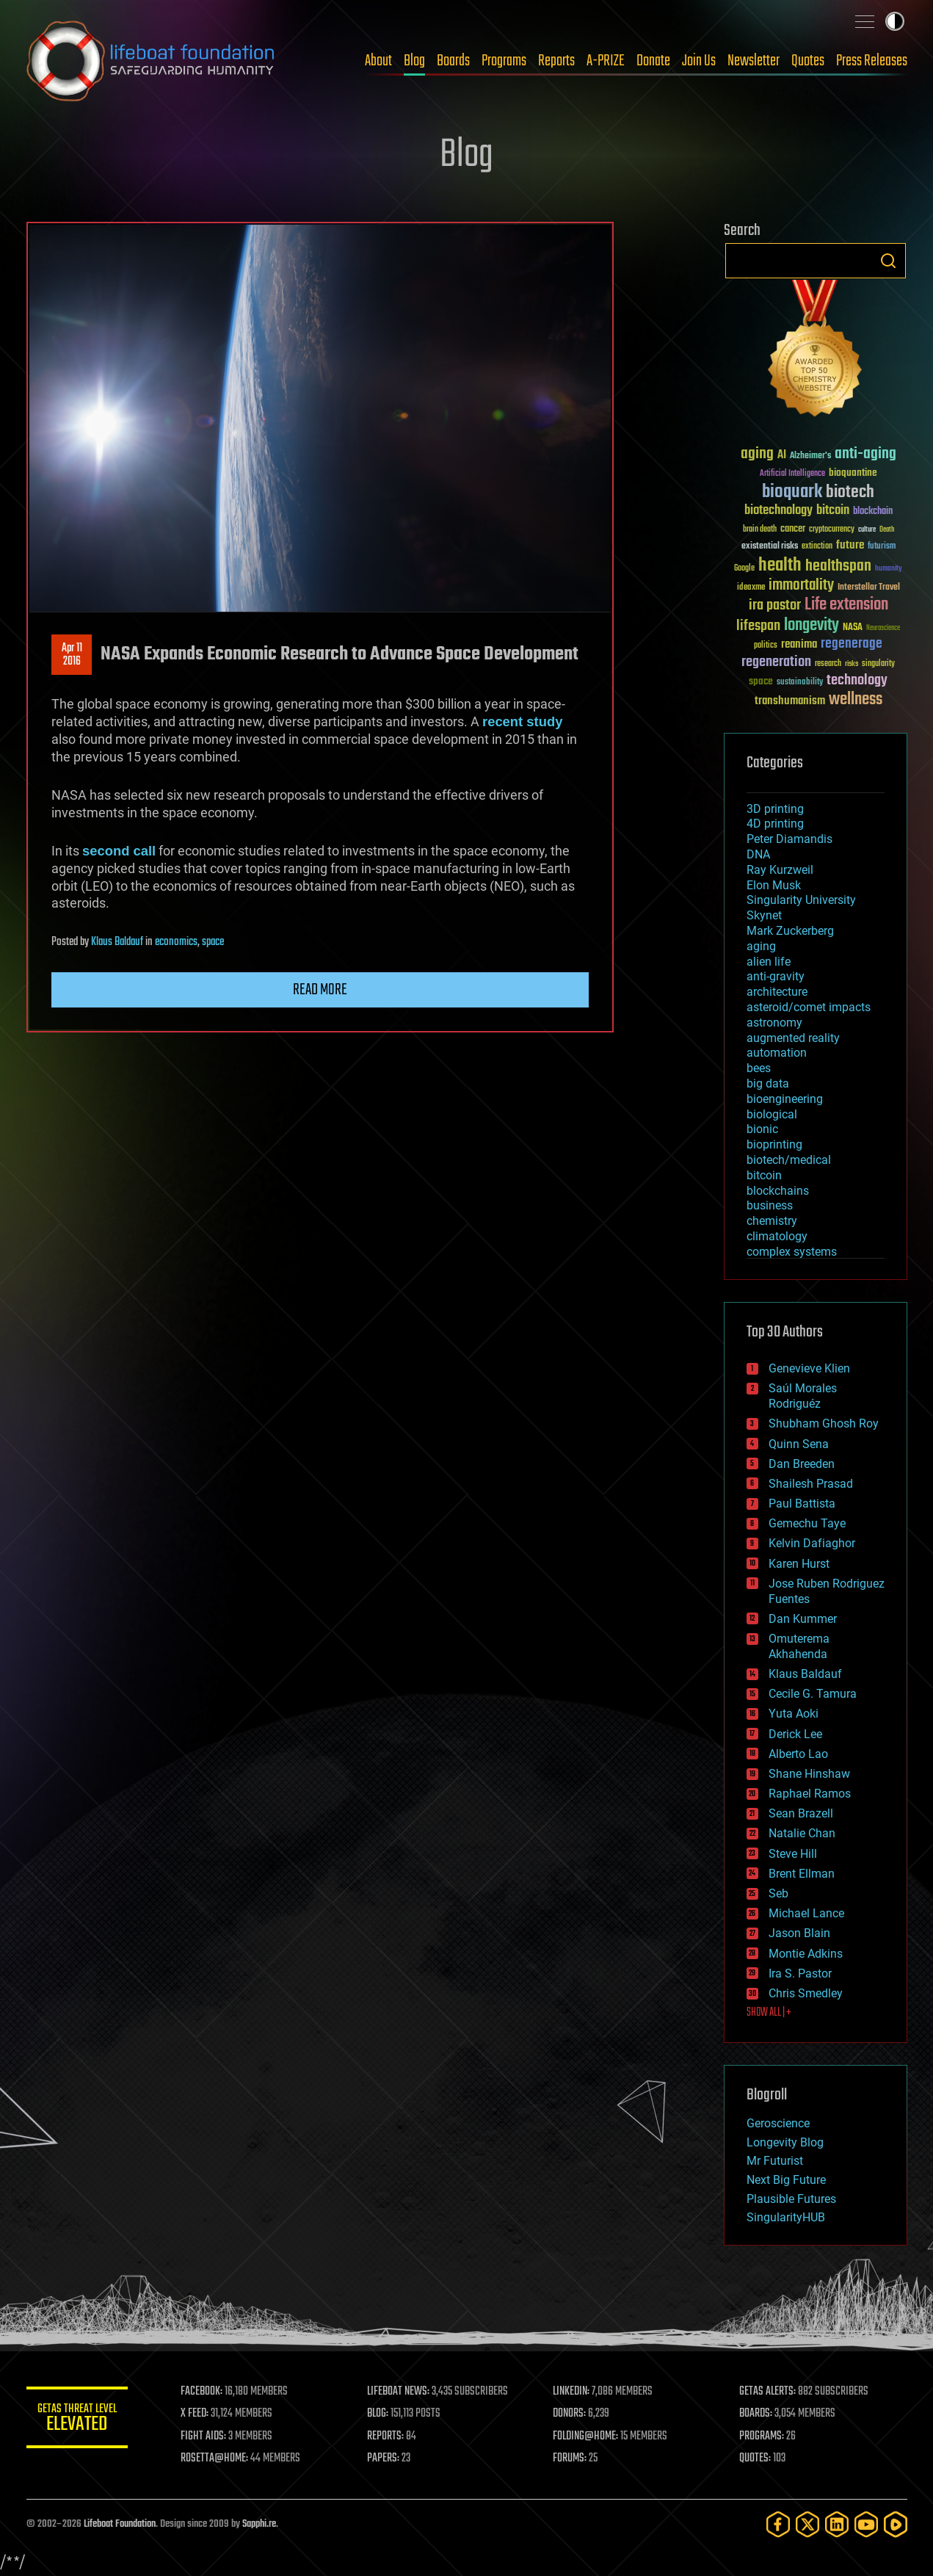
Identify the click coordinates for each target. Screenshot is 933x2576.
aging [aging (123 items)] (757, 454)
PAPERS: (384, 2458)
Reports (556, 61)
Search (888, 260)
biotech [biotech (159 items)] (850, 492)
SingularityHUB (786, 2217)
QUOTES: (755, 2458)
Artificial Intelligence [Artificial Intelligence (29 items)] (792, 474)
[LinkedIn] (837, 2524)
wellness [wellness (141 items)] (855, 699)
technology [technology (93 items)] (857, 681)
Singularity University (801, 900)
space (213, 942)
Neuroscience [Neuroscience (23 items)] (883, 629)
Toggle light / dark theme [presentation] (894, 21)
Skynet (764, 915)
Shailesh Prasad (811, 1484)
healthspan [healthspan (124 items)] (838, 566)
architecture (777, 992)
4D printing (775, 824)
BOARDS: (755, 2413)
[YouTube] (866, 2524)
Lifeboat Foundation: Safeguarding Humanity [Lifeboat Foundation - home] (151, 61)
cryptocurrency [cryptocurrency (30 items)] (831, 530)
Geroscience (778, 2123)
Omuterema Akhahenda (799, 1646)
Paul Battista (802, 1503)
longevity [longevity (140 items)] (811, 625)
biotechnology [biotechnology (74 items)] (778, 510)
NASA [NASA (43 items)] (853, 628)
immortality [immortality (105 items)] (801, 585)
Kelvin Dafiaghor (812, 1543)
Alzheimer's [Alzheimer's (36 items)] (810, 456)
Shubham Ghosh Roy (824, 1423)
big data (768, 1083)
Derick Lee (795, 1734)
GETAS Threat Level (77, 2420)
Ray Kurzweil (780, 870)
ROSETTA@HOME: (216, 2458)
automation (777, 1053)
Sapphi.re (259, 2524)
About (378, 61)
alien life (769, 962)
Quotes (807, 61)
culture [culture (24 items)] (867, 530)
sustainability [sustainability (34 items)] (800, 683)
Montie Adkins (806, 1954)
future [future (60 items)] (850, 545)
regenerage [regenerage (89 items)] (851, 644)
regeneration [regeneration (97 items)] (776, 662)
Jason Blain (799, 1933)
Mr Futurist (775, 2161)
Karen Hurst (799, 1564)
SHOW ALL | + (769, 2012)
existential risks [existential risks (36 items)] (769, 546)
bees (759, 1068)
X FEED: (196, 2413)
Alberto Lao (798, 1754)
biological (772, 1114)
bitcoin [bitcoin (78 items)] (832, 510)
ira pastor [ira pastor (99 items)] (775, 605)
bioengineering (785, 1099)
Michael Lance (806, 1913)
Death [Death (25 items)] (886, 530)
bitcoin (764, 1175)
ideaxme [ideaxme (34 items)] (751, 588)
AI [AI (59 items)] (781, 456)
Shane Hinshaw (809, 1774)
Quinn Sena (799, 1444)
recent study (522, 721)
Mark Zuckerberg (790, 931)
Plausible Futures (791, 2199)
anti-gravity (776, 976)
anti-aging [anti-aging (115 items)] (865, 454)
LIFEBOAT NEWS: (399, 2391)
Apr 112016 (71, 655)
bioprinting (774, 1144)
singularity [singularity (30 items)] (878, 664)
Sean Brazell (801, 1813)
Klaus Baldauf (117, 942)
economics (176, 942)
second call (119, 850)
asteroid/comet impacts (809, 1007)
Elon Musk (774, 885)
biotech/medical (789, 1160)
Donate (653, 61)
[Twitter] (807, 2524)
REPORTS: (386, 2436)
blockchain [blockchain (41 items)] (873, 512)
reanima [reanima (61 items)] (799, 644)
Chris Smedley (806, 1993)
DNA (758, 854)
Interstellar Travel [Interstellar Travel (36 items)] (869, 587)
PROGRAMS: (761, 2436)
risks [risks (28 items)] (851, 663)
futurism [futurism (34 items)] (882, 547)
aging (761, 946)
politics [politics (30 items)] (765, 646)
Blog (414, 61)
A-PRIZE (606, 61)
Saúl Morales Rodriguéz (803, 1396)
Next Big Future (786, 2180)
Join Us (699, 61)
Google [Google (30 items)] (744, 569)
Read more (320, 989)
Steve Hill (793, 1854)
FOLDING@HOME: (586, 2436)
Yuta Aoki (793, 1714)
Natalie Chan (802, 1833)
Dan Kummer (803, 1619)
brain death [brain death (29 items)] (760, 530)
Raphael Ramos (810, 1794)
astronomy (774, 1023)
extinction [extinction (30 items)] (817, 546)
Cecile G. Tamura (813, 1694)
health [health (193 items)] (780, 565)
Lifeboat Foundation (120, 2524)
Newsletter (753, 61)
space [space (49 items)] (761, 681)
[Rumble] (895, 2524)
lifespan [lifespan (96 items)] (758, 626)
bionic (762, 1129)
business (770, 1205)
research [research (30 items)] (828, 664)
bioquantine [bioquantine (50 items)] (853, 472)
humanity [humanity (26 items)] (888, 569)
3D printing (775, 809)
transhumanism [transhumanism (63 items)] (790, 701)
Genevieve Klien (809, 1368)
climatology (777, 1236)
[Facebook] (778, 2524)
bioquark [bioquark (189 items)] (792, 492)
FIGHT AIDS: (205, 2436)
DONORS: (570, 2413)
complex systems (792, 1252)
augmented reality (793, 1038)
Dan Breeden (802, 1464)
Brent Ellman (802, 1874)
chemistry (772, 1221)
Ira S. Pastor (800, 1973)
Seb (778, 1893)
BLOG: (378, 2413)
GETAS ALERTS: (767, 2391)
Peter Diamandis (789, 839)
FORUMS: (570, 2458)
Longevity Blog (785, 2142)
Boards (453, 61)
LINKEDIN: (571, 2391)
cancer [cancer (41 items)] (792, 529)
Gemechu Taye (807, 1523)
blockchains (778, 1191)
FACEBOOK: (203, 2391)
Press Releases (871, 61)
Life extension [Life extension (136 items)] (846, 605)
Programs (504, 61)
